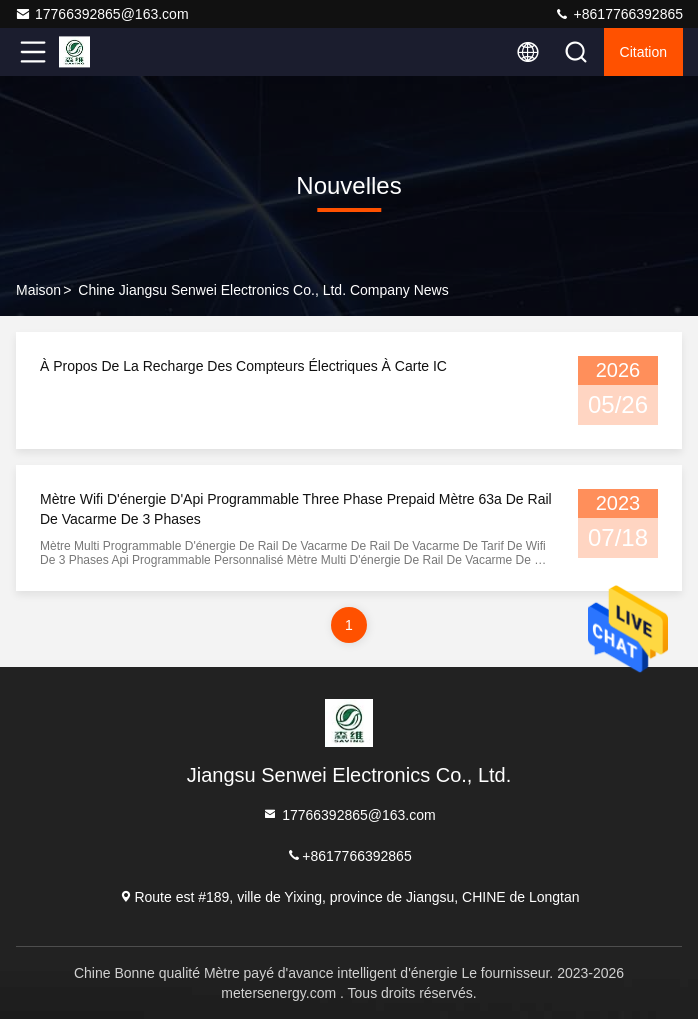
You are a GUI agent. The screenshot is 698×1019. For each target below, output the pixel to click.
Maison (38, 290)
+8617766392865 (618, 14)
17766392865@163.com (102, 14)
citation (643, 52)
